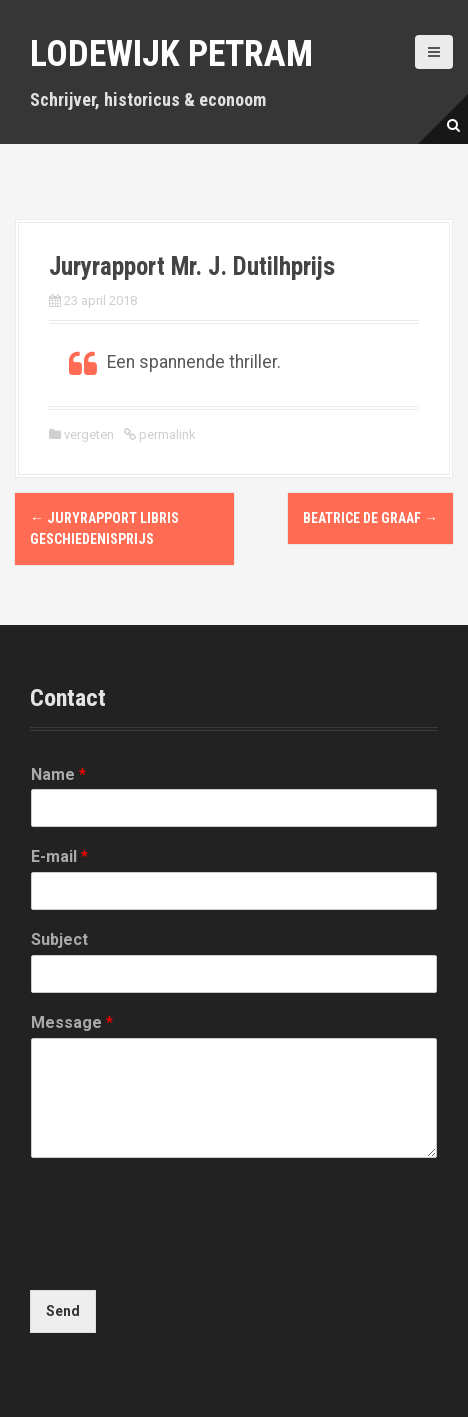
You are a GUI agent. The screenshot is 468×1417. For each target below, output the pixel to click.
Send (63, 1311)
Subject (59, 939)
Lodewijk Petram (171, 54)
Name (58, 774)
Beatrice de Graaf (370, 518)
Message (72, 1022)
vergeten (89, 434)
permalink (166, 434)
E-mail (59, 856)
